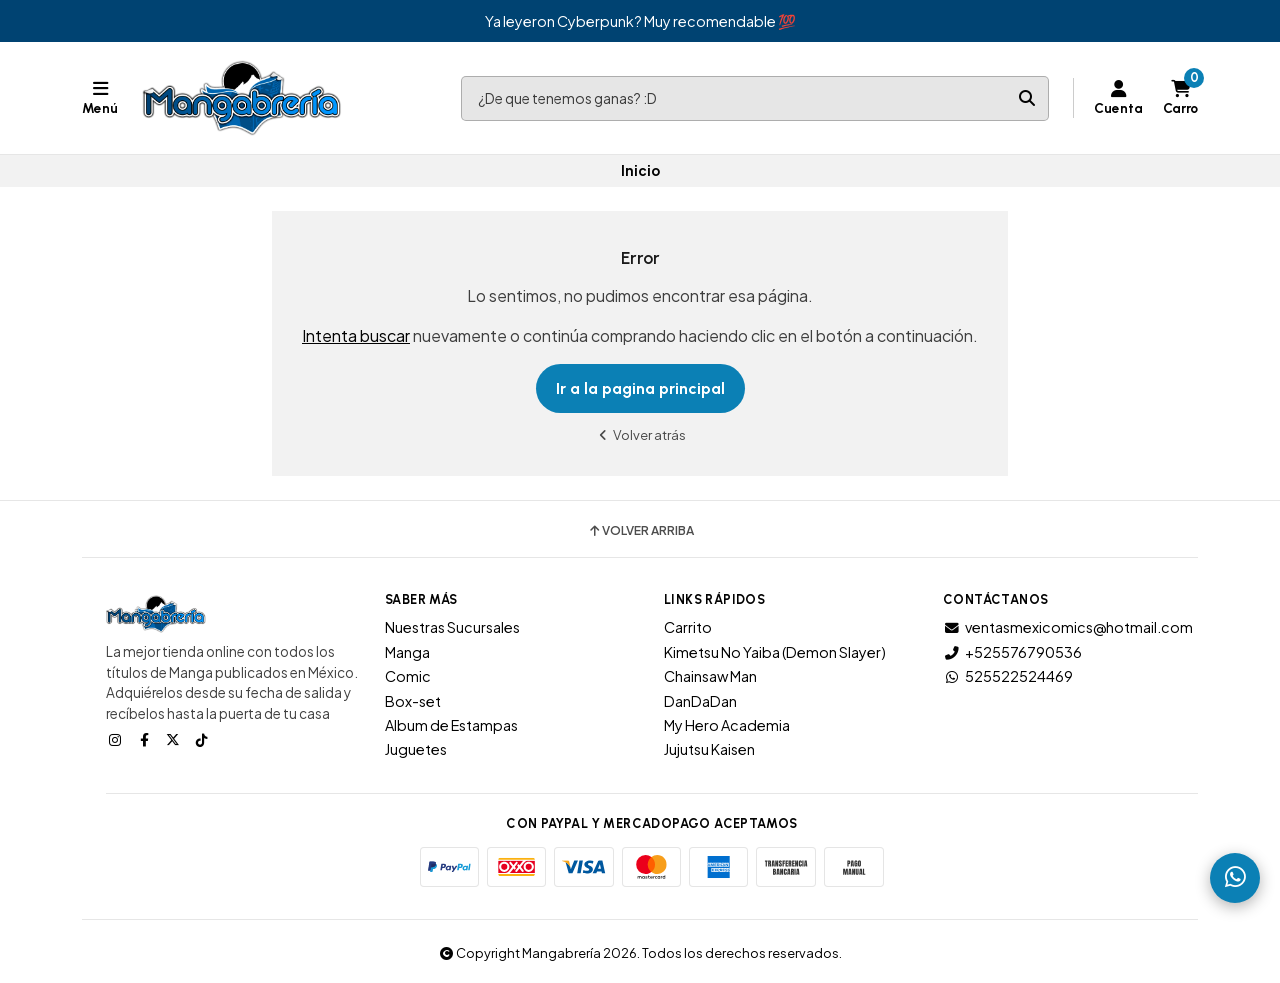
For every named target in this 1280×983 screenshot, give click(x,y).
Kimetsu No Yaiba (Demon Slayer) (775, 652)
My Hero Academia (727, 725)
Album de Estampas (451, 725)
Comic (408, 676)
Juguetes (416, 749)
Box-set (413, 701)
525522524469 (1008, 676)
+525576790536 (1012, 652)
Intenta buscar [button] (356, 335)
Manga (407, 652)
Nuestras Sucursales (452, 627)
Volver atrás (640, 434)
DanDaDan (700, 701)
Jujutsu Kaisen (709, 749)
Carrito (688, 627)
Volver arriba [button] (640, 531)
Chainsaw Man (710, 676)
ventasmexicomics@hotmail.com (1068, 627)
